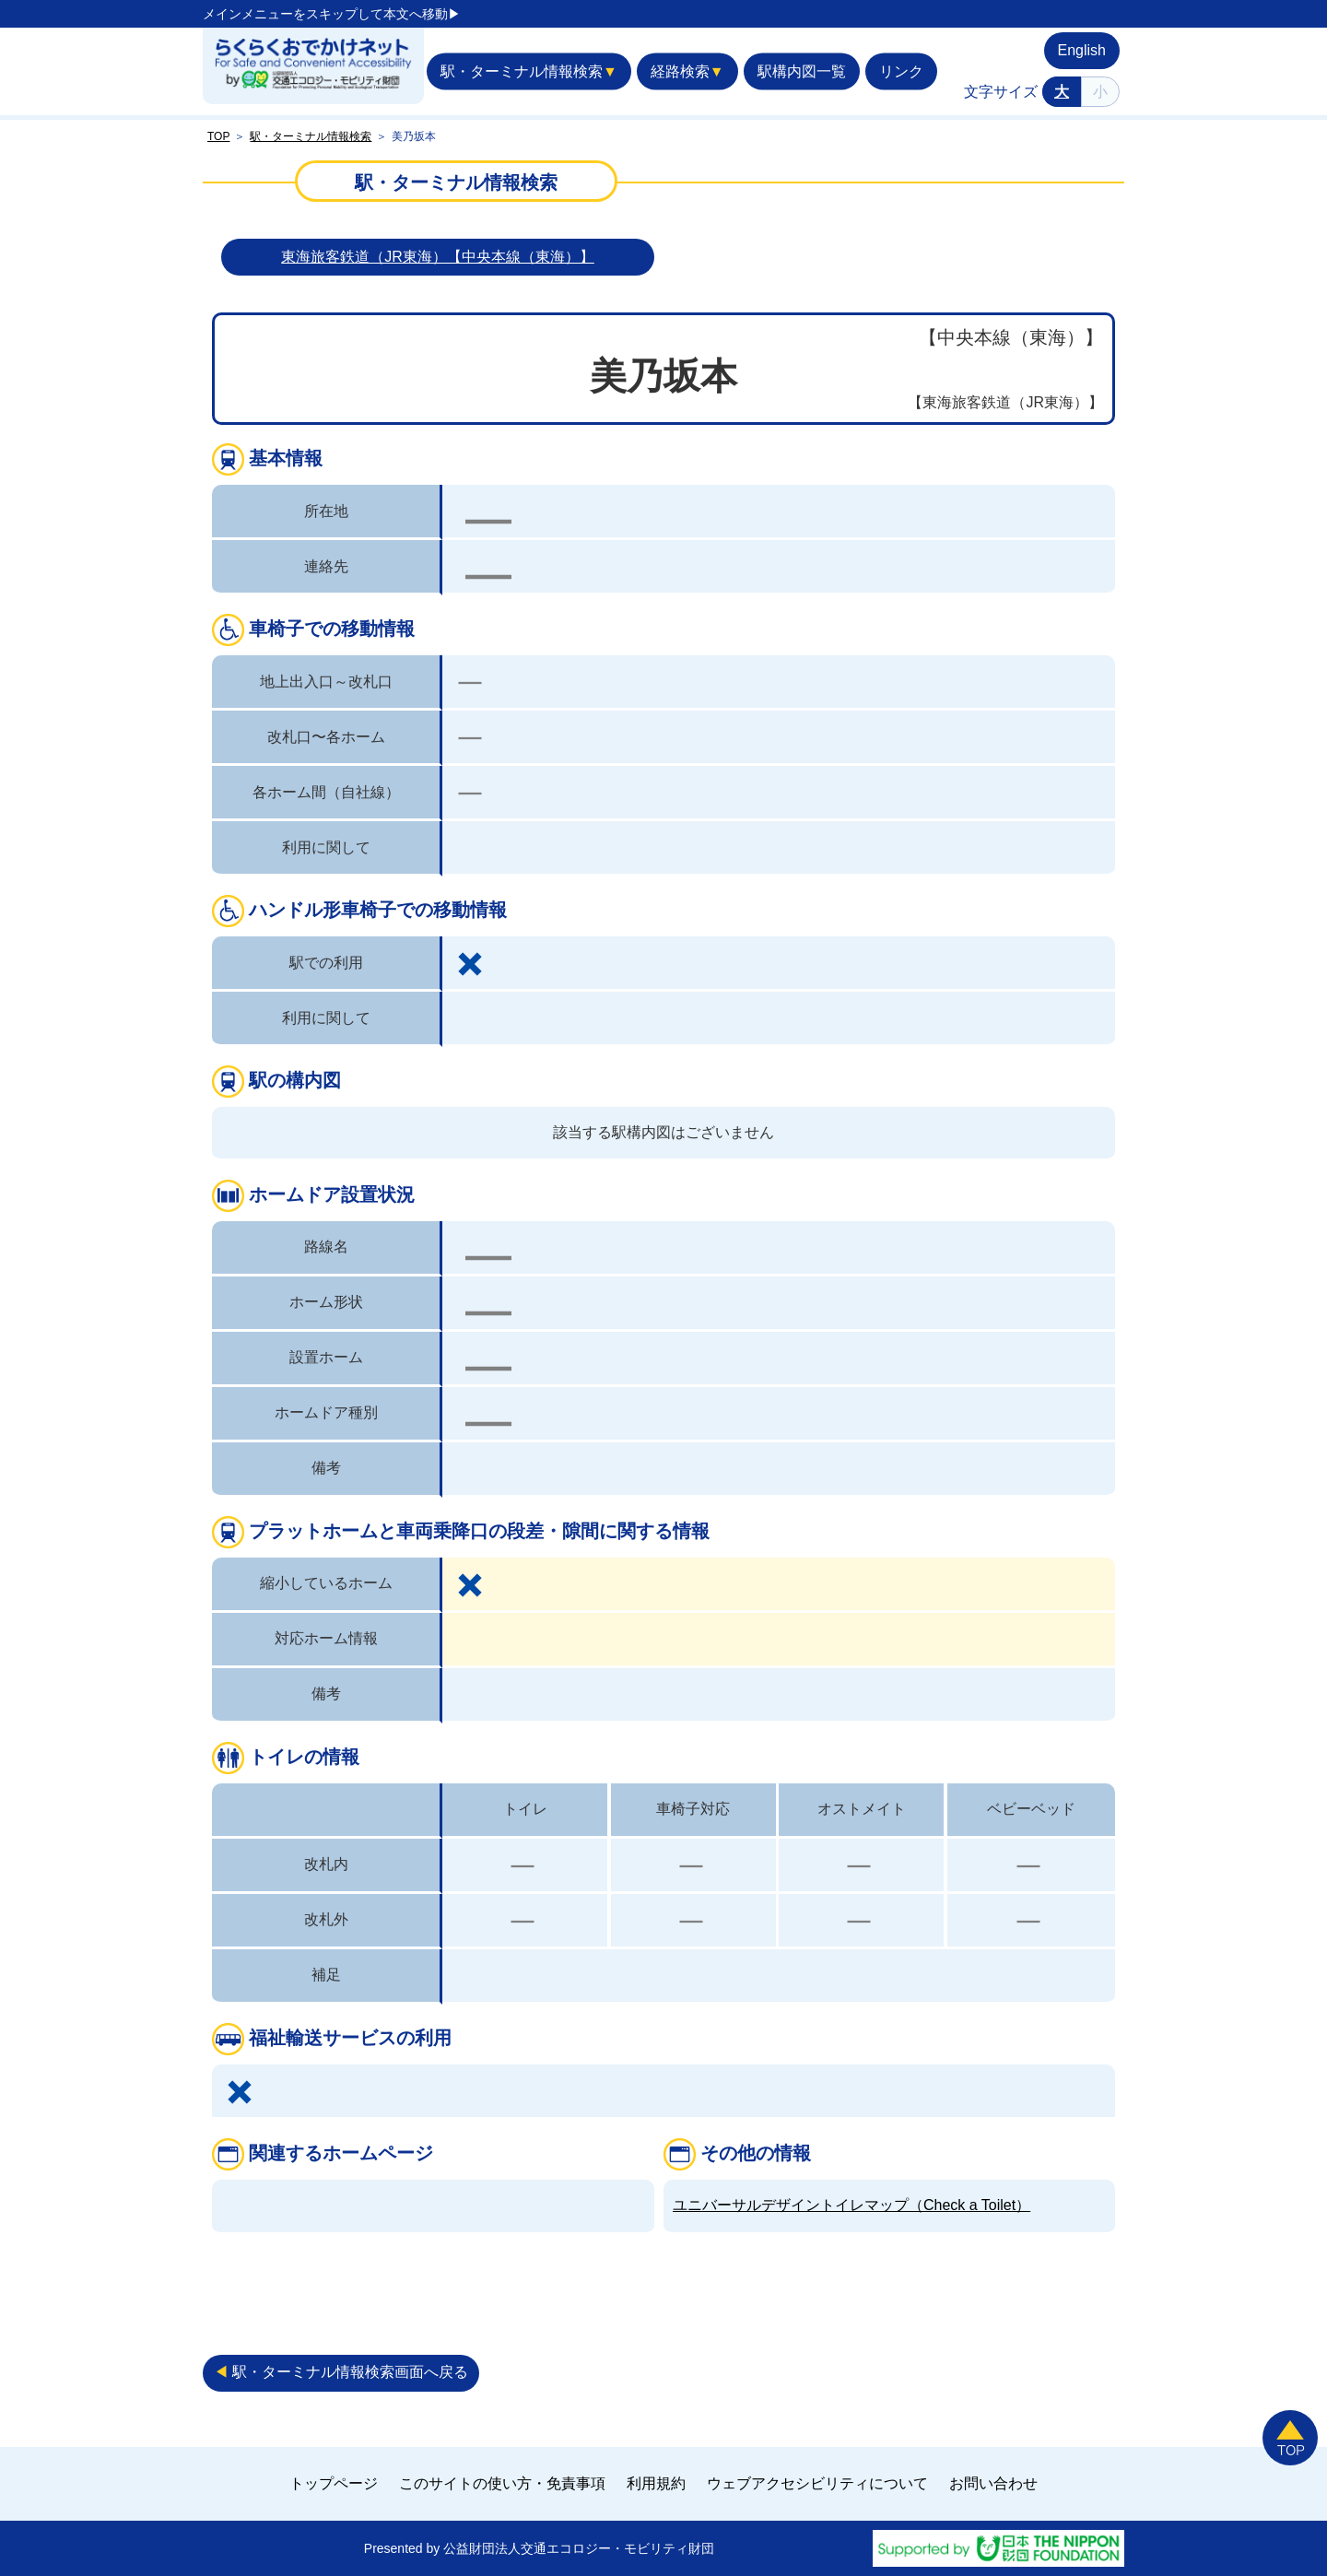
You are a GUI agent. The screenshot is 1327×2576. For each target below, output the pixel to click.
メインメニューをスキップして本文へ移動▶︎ (332, 13)
